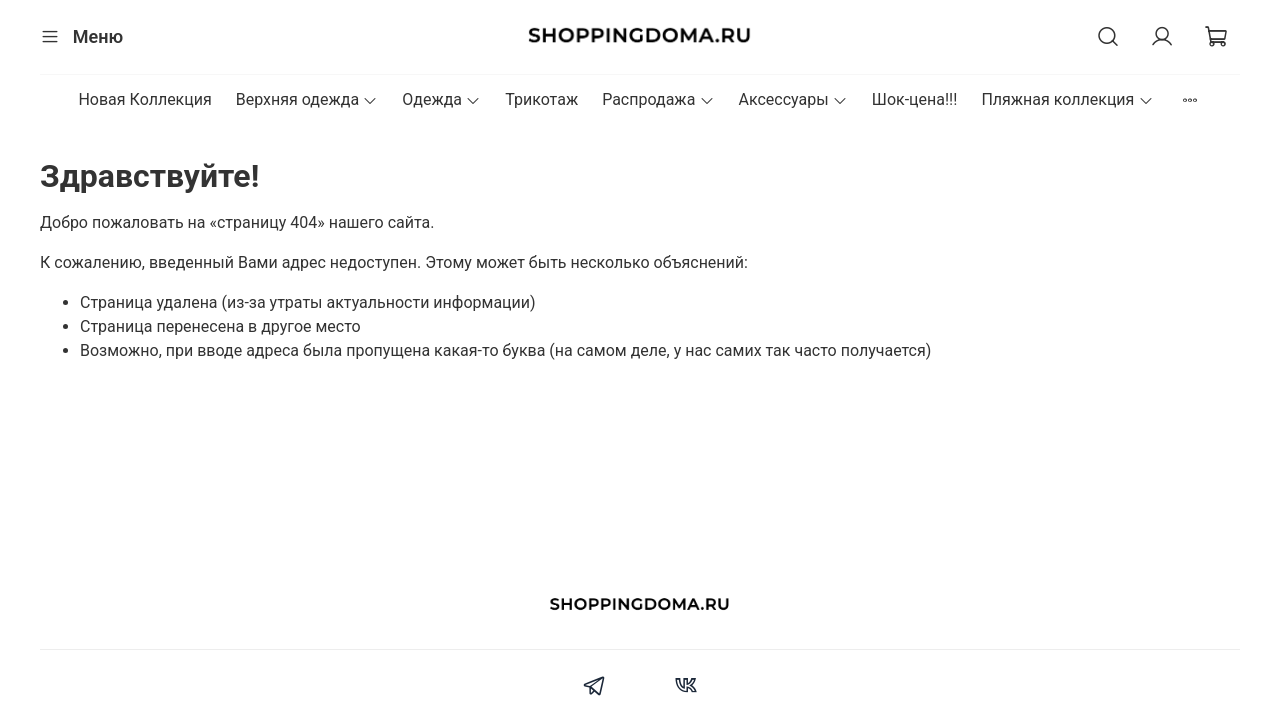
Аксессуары (793, 99)
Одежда (441, 99)
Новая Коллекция (144, 99)
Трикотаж (541, 99)
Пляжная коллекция (1067, 99)
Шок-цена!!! (915, 99)
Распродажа (658, 99)
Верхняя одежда (307, 99)
